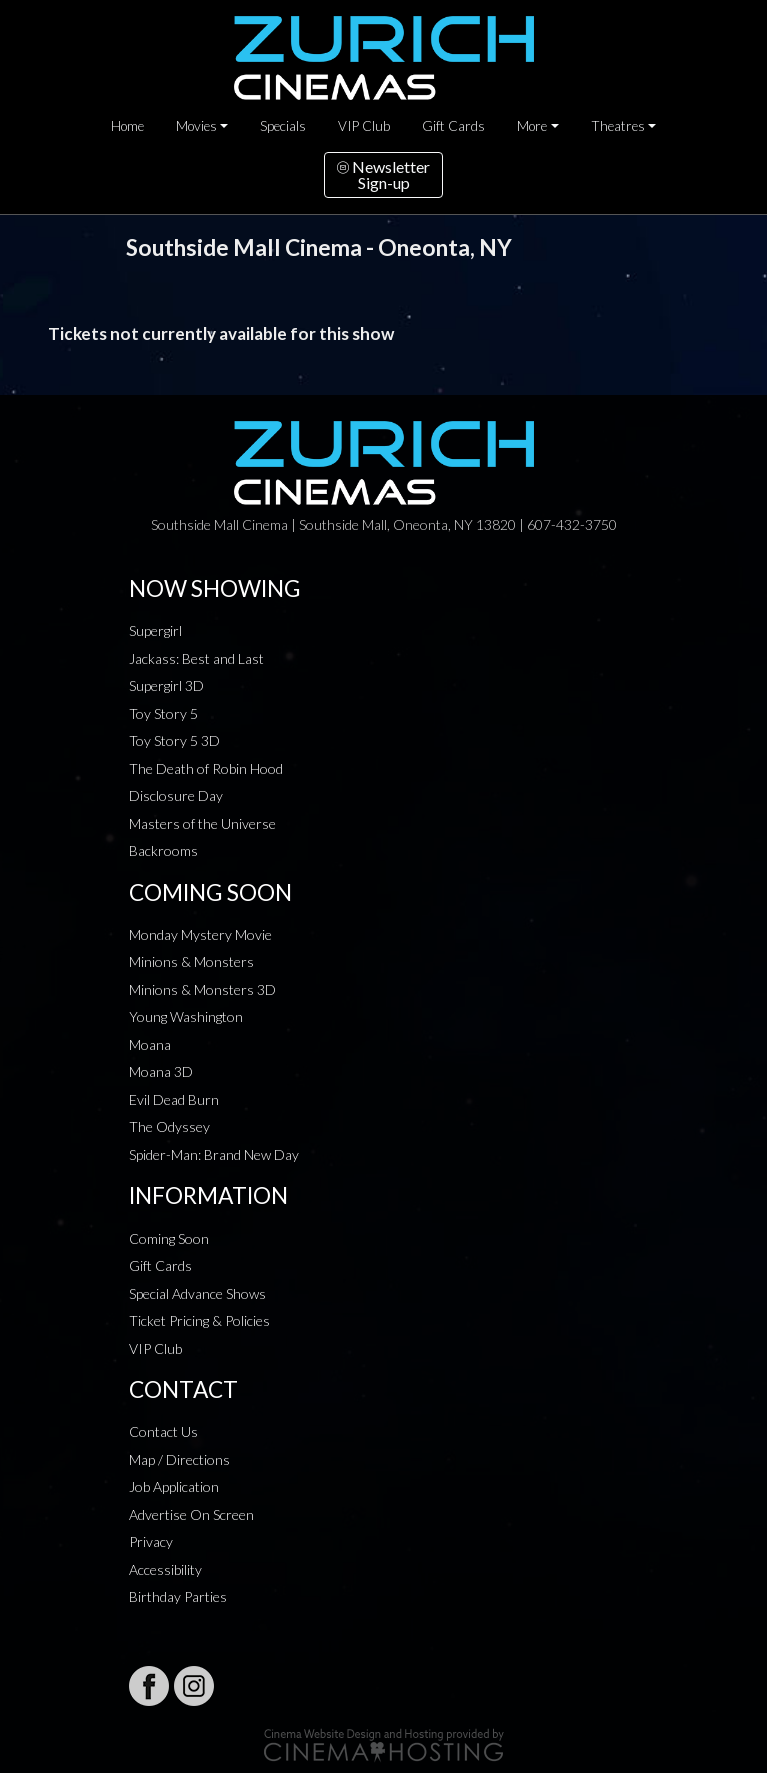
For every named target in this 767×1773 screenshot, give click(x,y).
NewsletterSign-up (383, 174)
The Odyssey (169, 1126)
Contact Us (163, 1431)
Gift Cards (453, 126)
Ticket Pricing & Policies (199, 1320)
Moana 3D (161, 1071)
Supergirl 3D (166, 685)
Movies (196, 126)
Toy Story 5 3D (174, 740)
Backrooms (163, 850)
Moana (150, 1044)
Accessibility (165, 1569)
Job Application (174, 1486)
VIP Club (364, 126)
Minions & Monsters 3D (202, 989)
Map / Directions (179, 1459)
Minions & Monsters (191, 961)
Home (127, 126)
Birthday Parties (178, 1596)
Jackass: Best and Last (196, 658)
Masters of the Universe (202, 823)
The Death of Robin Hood (206, 768)
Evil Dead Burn (174, 1099)
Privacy (151, 1541)
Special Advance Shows (197, 1293)
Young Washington (186, 1016)
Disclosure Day (176, 795)
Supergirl (155, 630)
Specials (283, 126)
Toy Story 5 (163, 713)
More (532, 126)
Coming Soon (169, 1238)
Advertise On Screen (191, 1514)
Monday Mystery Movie (200, 934)
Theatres (618, 126)
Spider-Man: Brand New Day (214, 1154)
